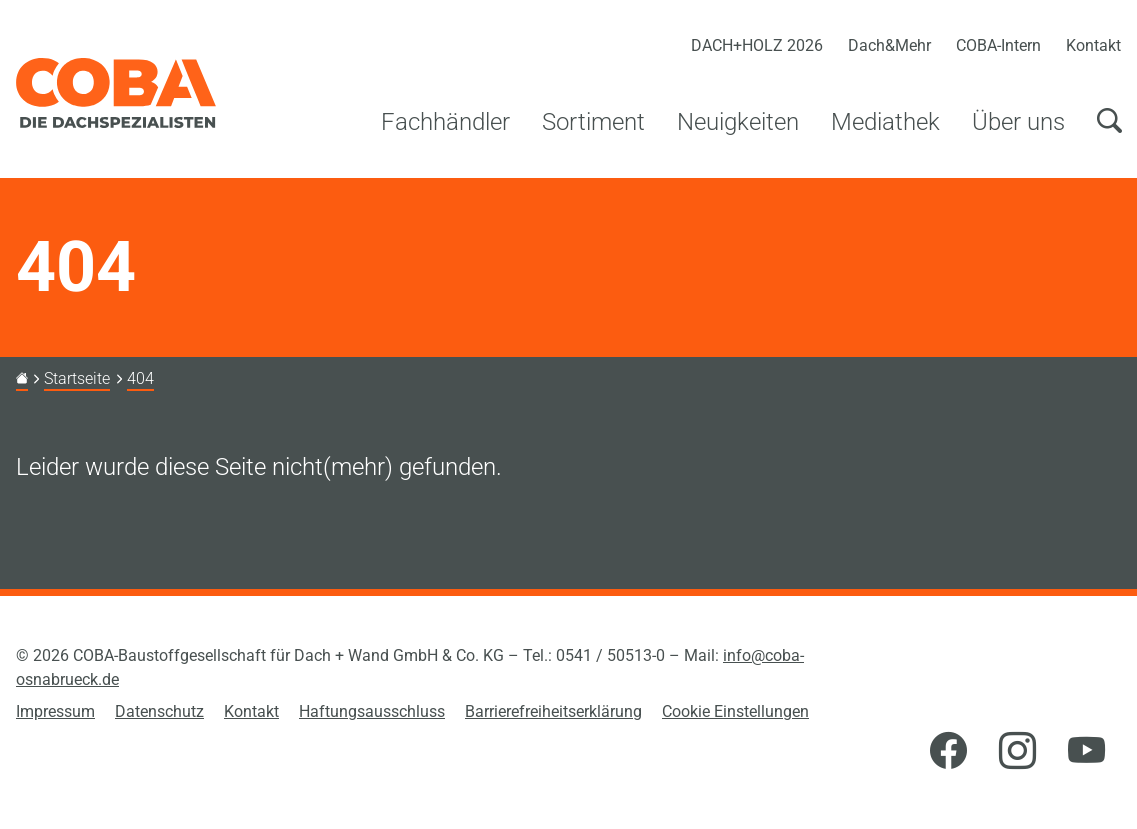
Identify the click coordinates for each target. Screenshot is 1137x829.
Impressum (55, 711)
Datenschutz (159, 711)
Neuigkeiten (738, 122)
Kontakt (1093, 45)
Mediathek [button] (885, 122)
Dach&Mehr (889, 45)
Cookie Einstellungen (735, 711)
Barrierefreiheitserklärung (553, 711)
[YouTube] (1086, 752)
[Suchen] (1109, 133)
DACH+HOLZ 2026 (757, 45)
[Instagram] (1017, 752)
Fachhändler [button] (445, 122)
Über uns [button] (1018, 122)
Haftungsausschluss (372, 711)
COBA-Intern (998, 45)
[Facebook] (948, 752)
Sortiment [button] (593, 122)
